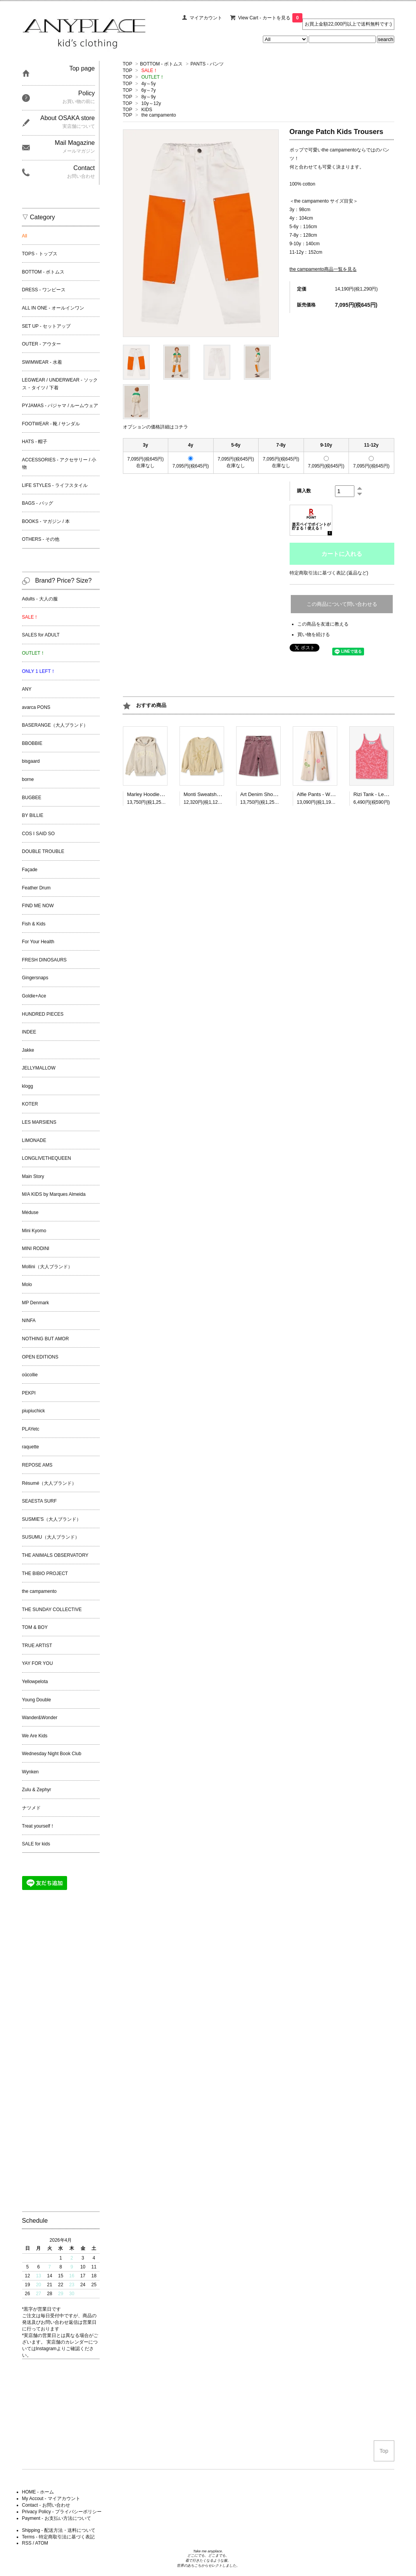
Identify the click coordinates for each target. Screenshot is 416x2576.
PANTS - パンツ (207, 64)
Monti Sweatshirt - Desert (212, 794)
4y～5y (148, 83)
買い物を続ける (313, 634)
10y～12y (151, 103)
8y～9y (148, 97)
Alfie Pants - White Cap (323, 794)
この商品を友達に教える (323, 624)
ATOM (41, 2543)
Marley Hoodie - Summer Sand (161, 794)
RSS (27, 2543)
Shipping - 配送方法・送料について (58, 2530)
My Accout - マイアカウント (51, 2498)
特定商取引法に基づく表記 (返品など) (329, 573)
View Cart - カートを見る (270, 18)
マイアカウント (206, 18)
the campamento (158, 115)
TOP (127, 64)
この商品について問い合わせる (342, 604)
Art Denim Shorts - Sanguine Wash (279, 794)
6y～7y (148, 90)
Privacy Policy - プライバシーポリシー (62, 2511)
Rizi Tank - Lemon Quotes (382, 794)
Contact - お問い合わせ (46, 2505)
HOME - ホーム (38, 2492)
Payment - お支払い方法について (56, 2518)
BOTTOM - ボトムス (161, 64)
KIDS (146, 109)
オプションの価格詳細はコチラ (155, 427)
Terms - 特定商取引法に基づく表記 (58, 2537)
